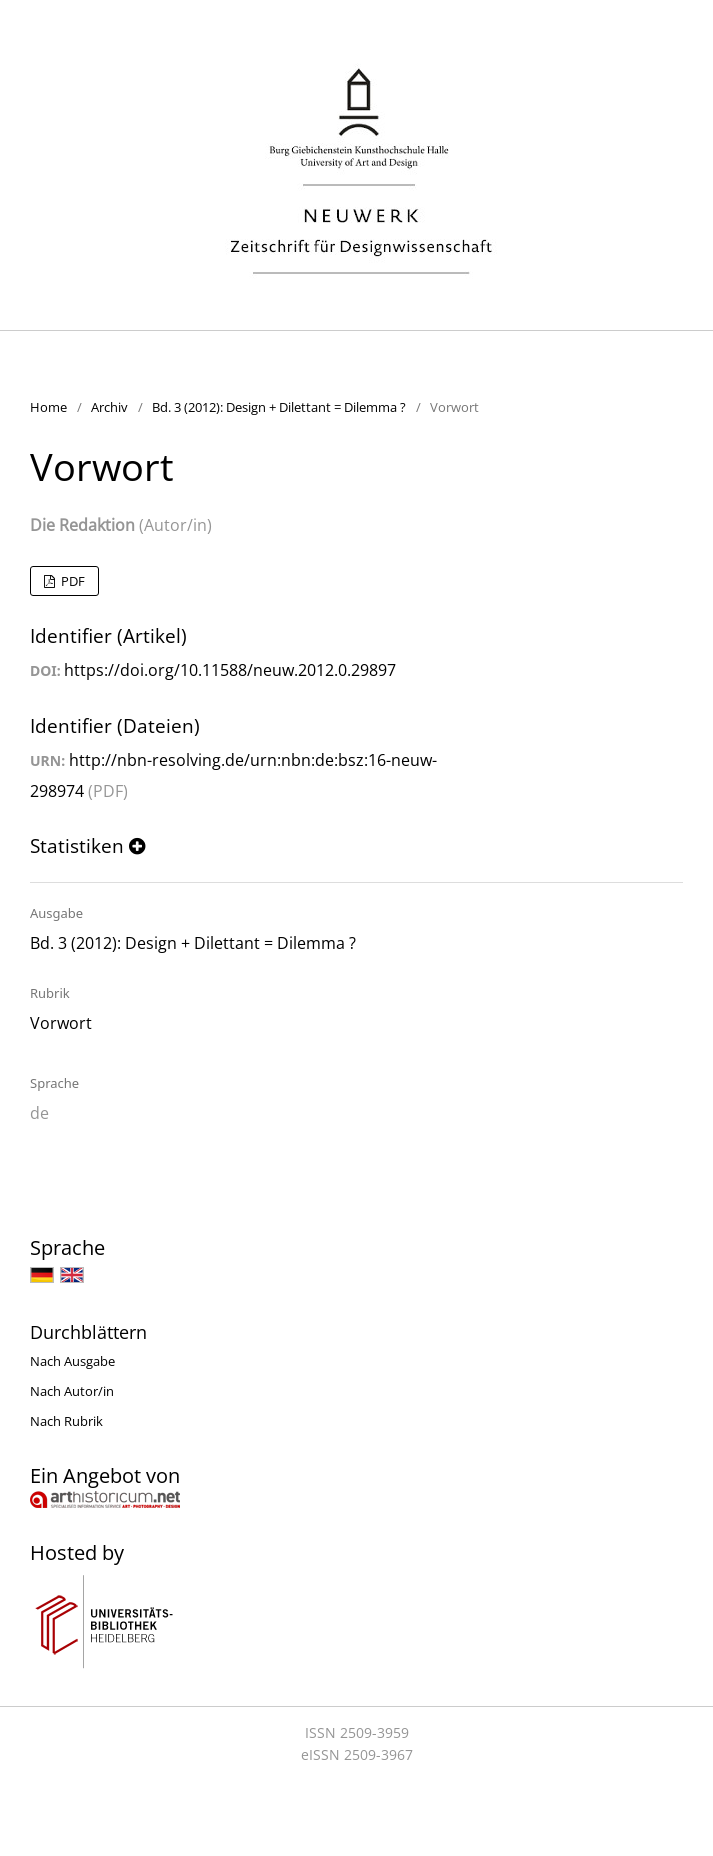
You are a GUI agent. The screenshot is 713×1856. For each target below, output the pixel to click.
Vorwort (61, 1023)
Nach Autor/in (72, 1391)
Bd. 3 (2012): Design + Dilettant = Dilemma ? (279, 407)
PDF (71, 581)
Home (48, 407)
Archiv (109, 407)
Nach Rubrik (66, 1421)
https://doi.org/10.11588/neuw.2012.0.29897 (230, 670)
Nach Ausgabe (72, 1361)
